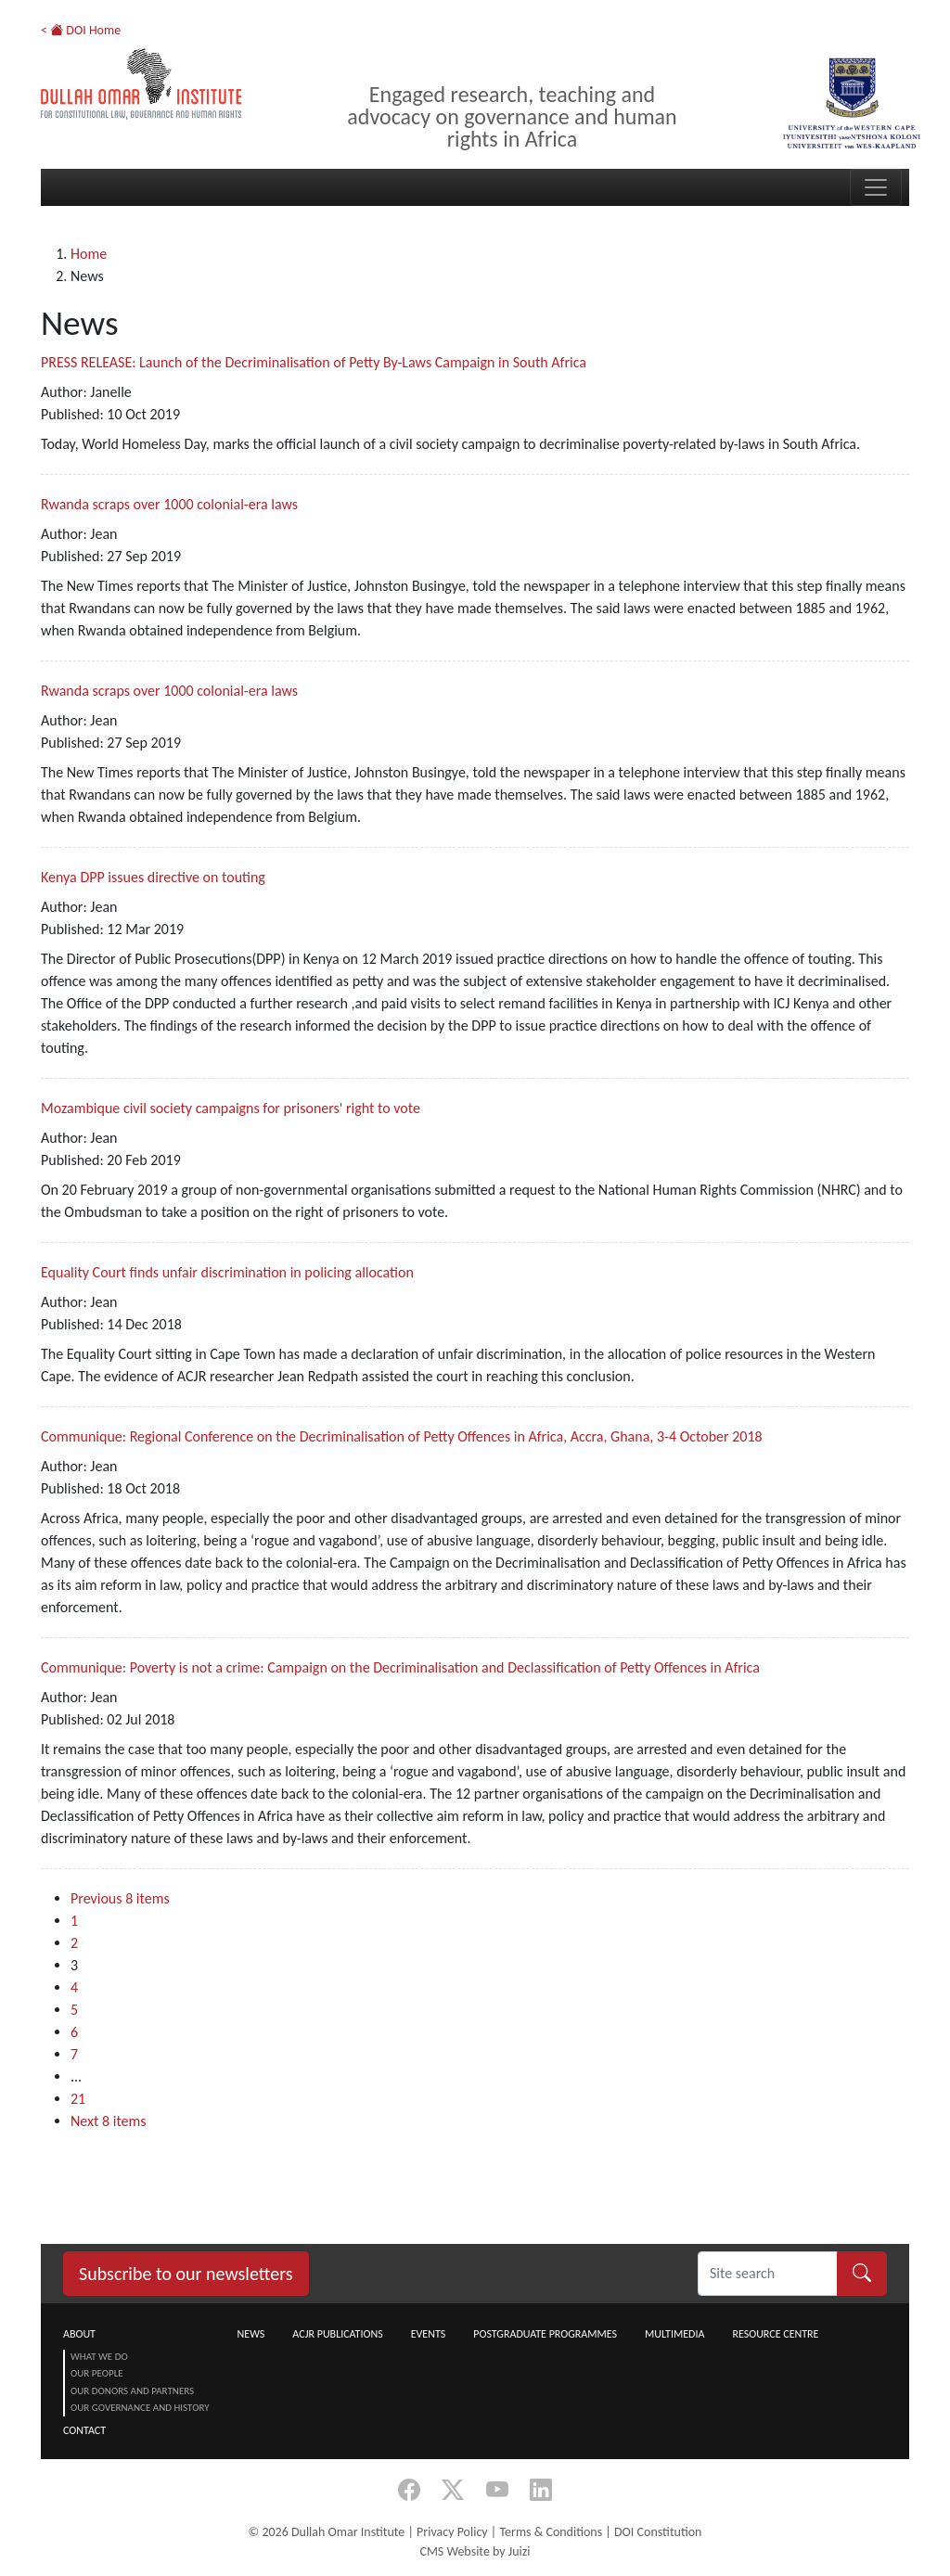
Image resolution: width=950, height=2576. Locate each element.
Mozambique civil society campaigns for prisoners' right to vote (230, 1108)
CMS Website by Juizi (474, 2551)
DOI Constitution (657, 2532)
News (251, 2333)
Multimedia (674, 2333)
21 (78, 2099)
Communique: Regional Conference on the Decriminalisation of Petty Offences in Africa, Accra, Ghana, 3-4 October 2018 (402, 1436)
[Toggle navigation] (876, 187)
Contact (84, 2430)
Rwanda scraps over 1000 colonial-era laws (169, 504)
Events (428, 2333)
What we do (99, 2357)
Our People (97, 2373)
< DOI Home (81, 30)
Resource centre (775, 2333)
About (79, 2333)
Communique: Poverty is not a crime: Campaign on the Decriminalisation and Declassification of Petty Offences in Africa (400, 1667)
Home (89, 254)
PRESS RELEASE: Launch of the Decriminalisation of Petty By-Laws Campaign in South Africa (313, 362)
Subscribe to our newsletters (186, 2273)
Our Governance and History (140, 2408)
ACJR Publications (337, 2333)
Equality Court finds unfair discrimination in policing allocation (227, 1272)
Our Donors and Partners (132, 2391)
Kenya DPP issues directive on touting (153, 877)
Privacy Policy (452, 2532)
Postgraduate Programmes (545, 2333)
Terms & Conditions (550, 2532)
